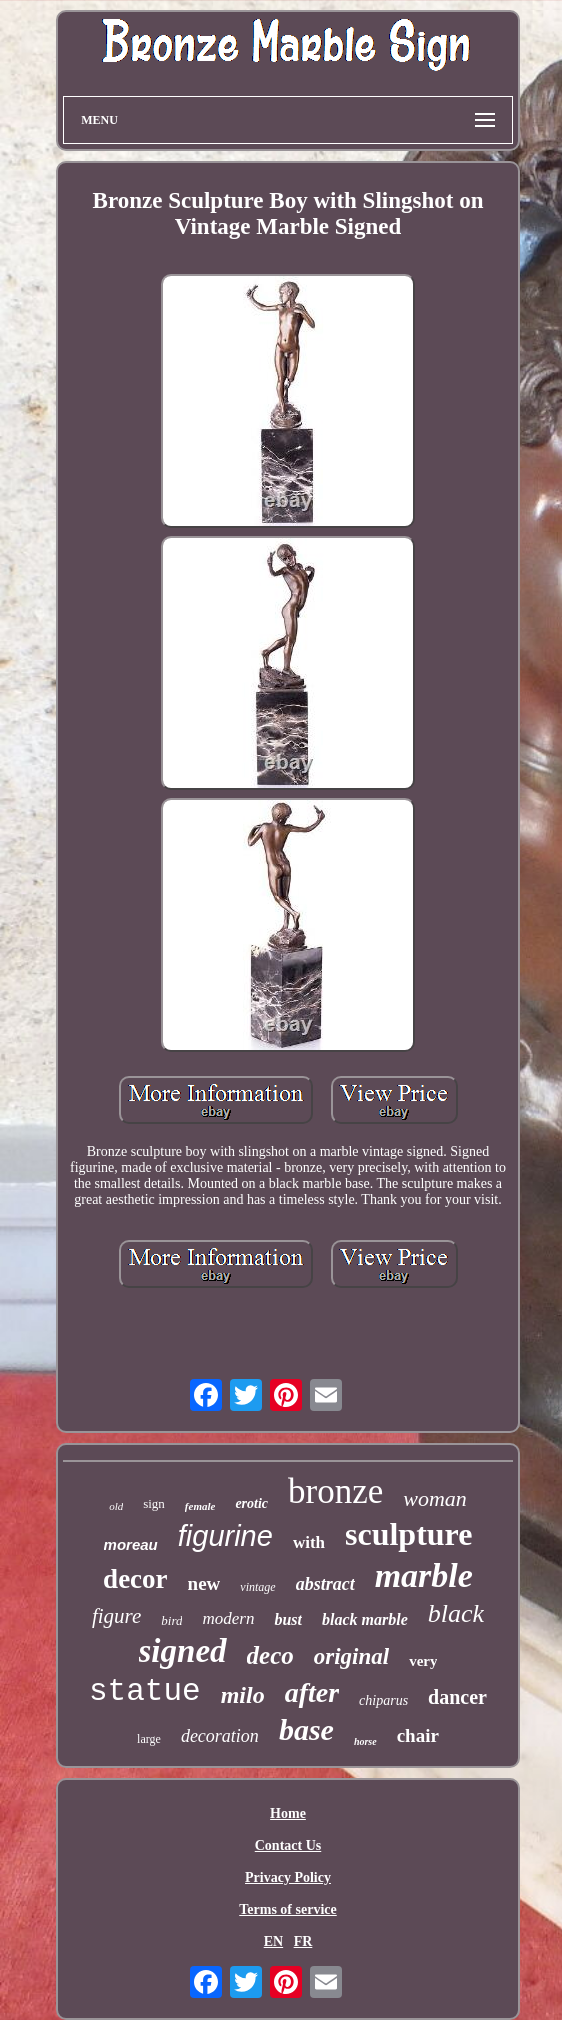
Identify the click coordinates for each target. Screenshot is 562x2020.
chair (418, 1735)
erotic (251, 1503)
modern (228, 1618)
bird (171, 1620)
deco (270, 1655)
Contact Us (288, 1845)
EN (273, 1941)
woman (435, 1498)
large (149, 1739)
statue (145, 1691)
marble (424, 1575)
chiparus (383, 1700)
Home (288, 1813)
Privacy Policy (288, 1877)
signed (183, 1651)
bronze (335, 1491)
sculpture (408, 1534)
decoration (220, 1736)
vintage (257, 1587)
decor (135, 1579)
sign (154, 1503)
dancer (457, 1697)
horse (365, 1741)
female (200, 1506)
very (423, 1661)
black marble (365, 1619)
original (351, 1656)
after (312, 1692)
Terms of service (287, 1909)
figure (116, 1616)
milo (243, 1695)
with (309, 1542)
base (306, 1729)
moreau (131, 1544)
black (456, 1613)
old (116, 1506)
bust (288, 1619)
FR (303, 1941)
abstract (325, 1584)
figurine (225, 1536)
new (204, 1583)
